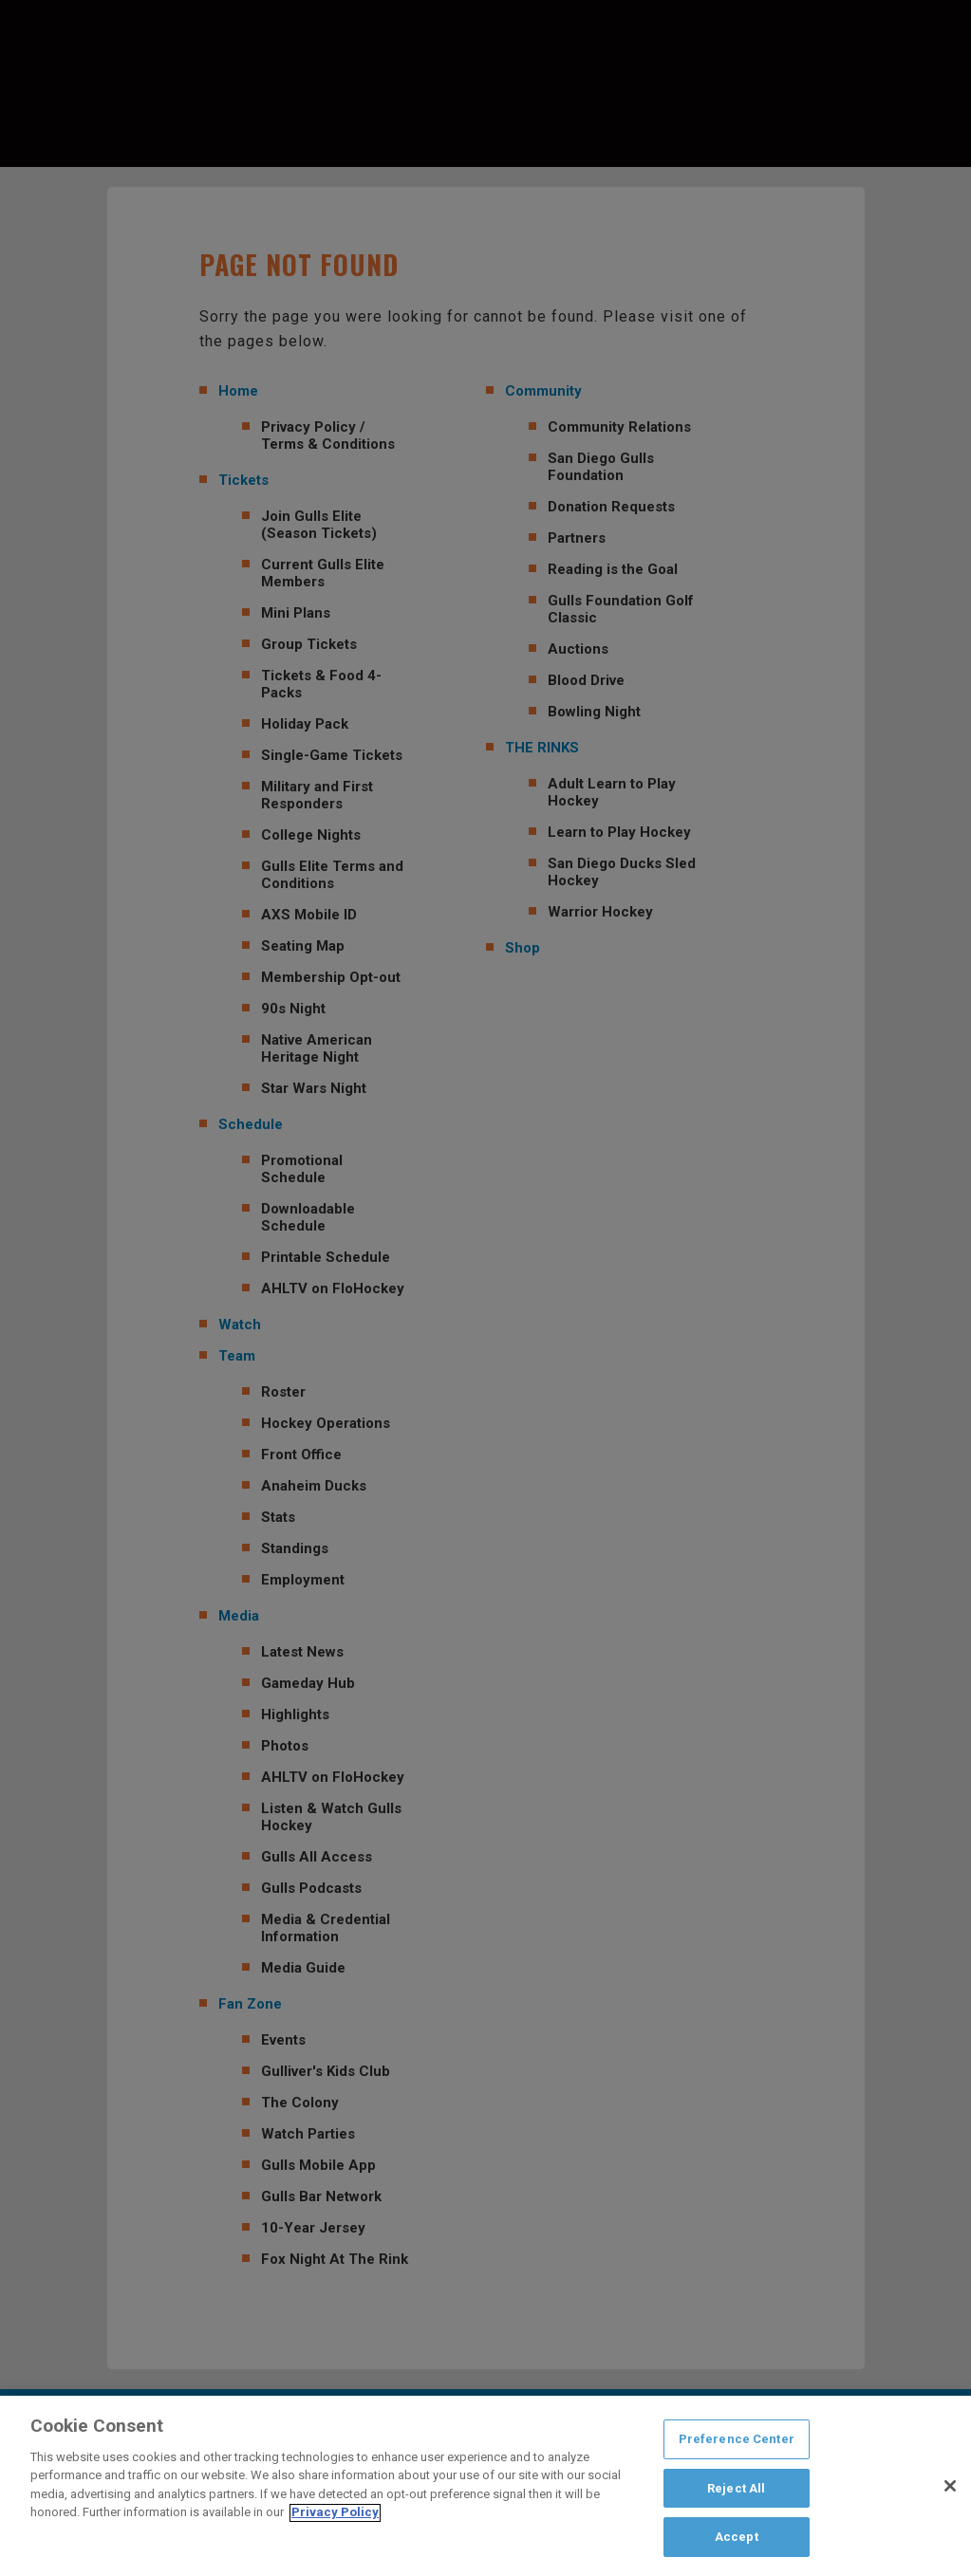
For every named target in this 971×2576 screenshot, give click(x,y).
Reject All (736, 2493)
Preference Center (736, 2444)
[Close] (950, 2490)
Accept (736, 2542)
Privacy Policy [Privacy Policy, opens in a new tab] (335, 2518)
